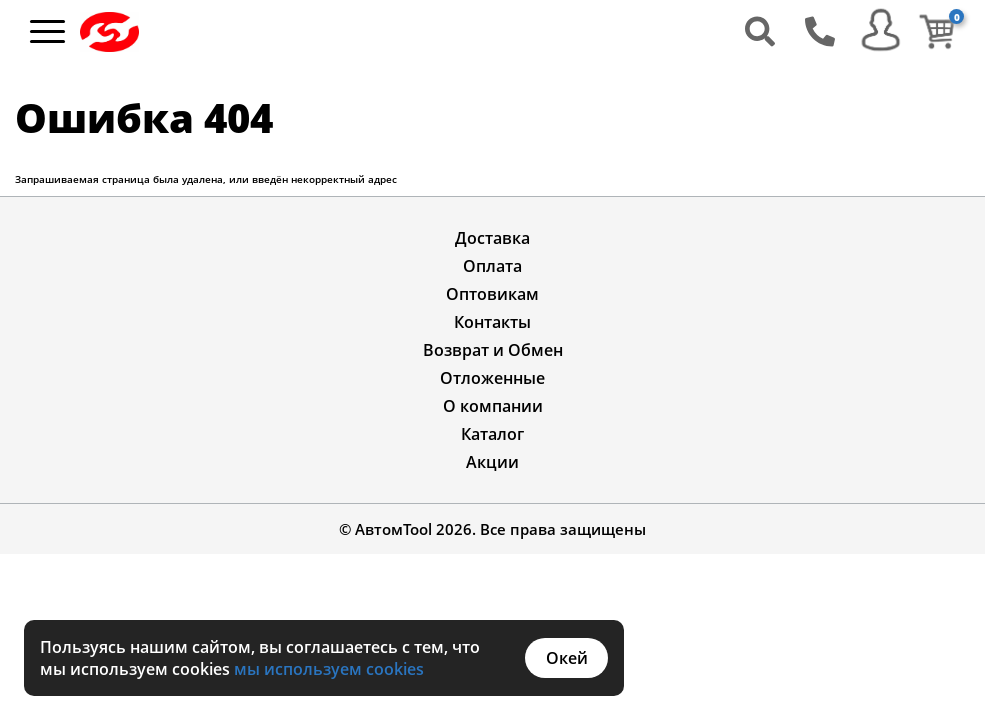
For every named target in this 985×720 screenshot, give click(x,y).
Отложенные (492, 378)
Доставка (492, 238)
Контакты (492, 322)
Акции (492, 462)
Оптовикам (492, 294)
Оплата (492, 266)
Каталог (492, 434)
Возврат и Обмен (493, 350)
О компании (493, 406)
